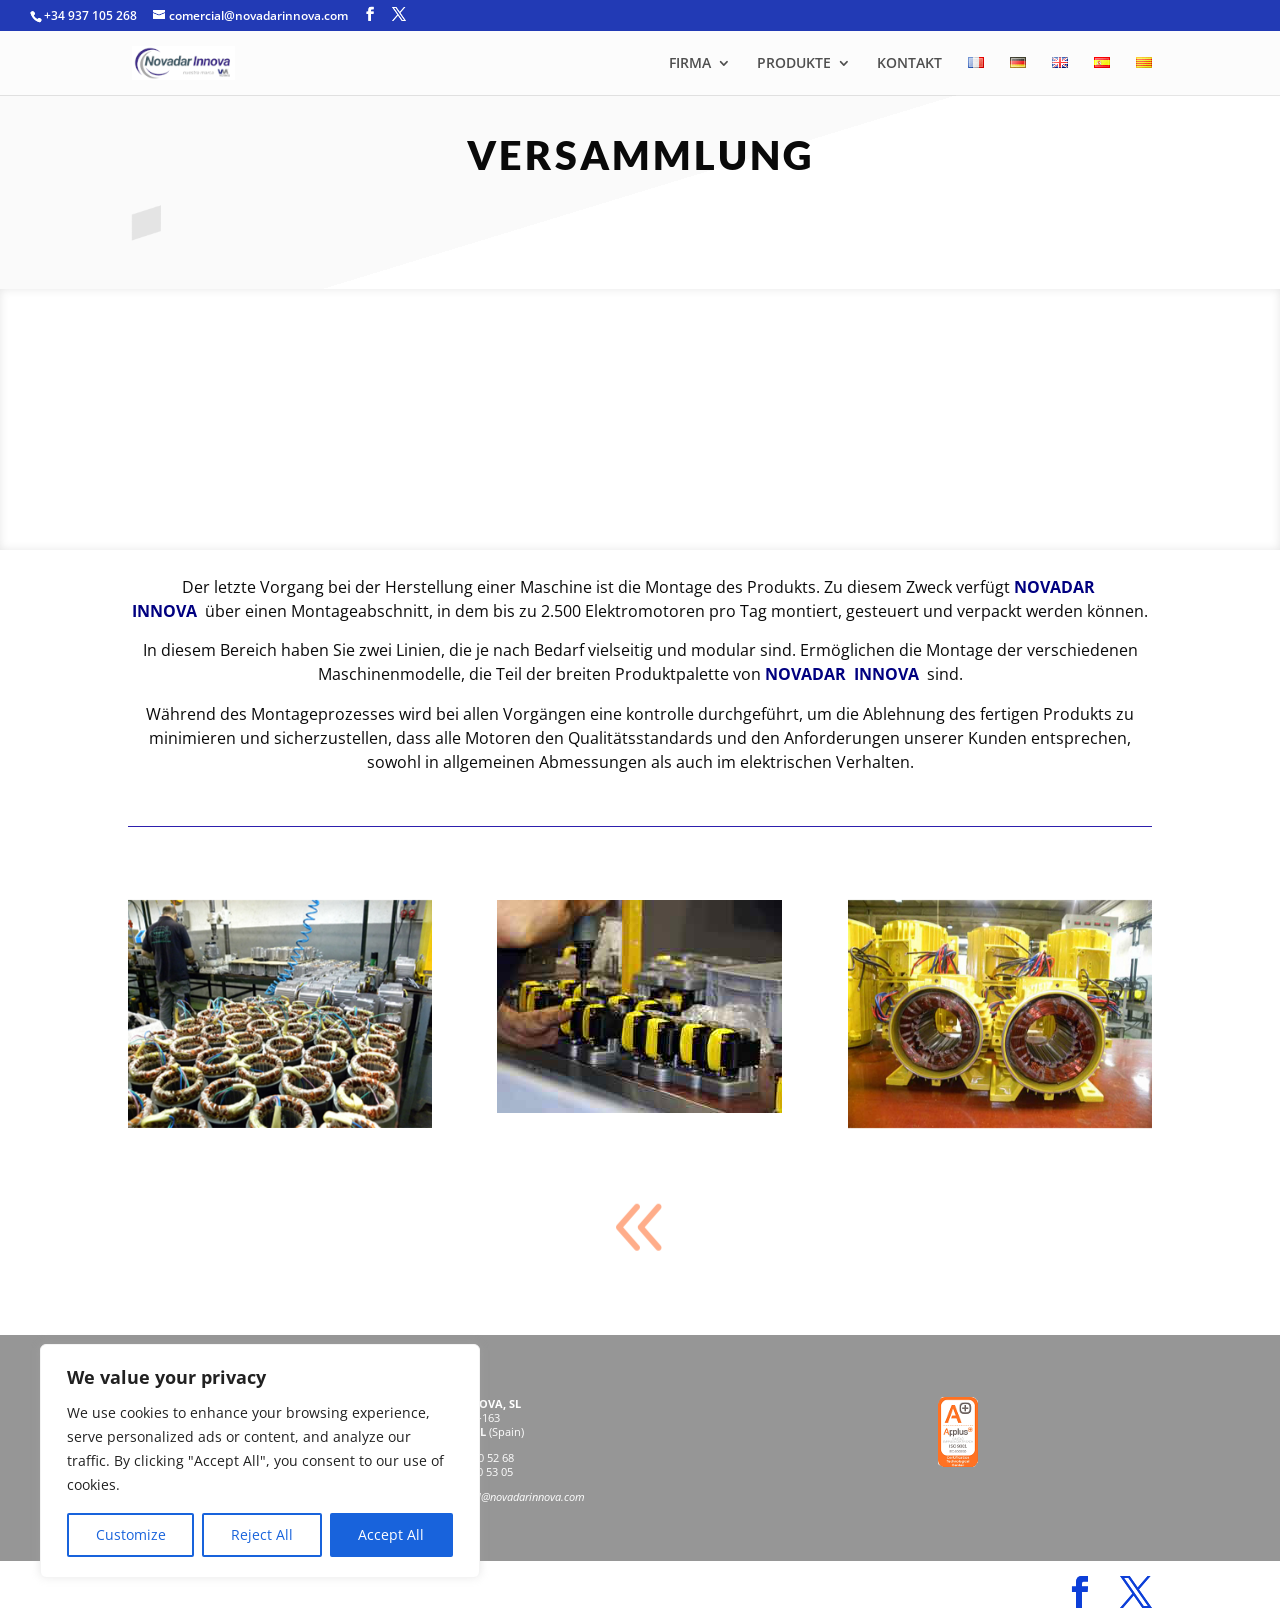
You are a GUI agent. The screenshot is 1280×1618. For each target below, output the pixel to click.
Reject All (262, 1534)
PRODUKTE (794, 64)
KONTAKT (909, 64)
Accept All (391, 1534)
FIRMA (690, 64)
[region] (260, 1461)
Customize (131, 1534)
